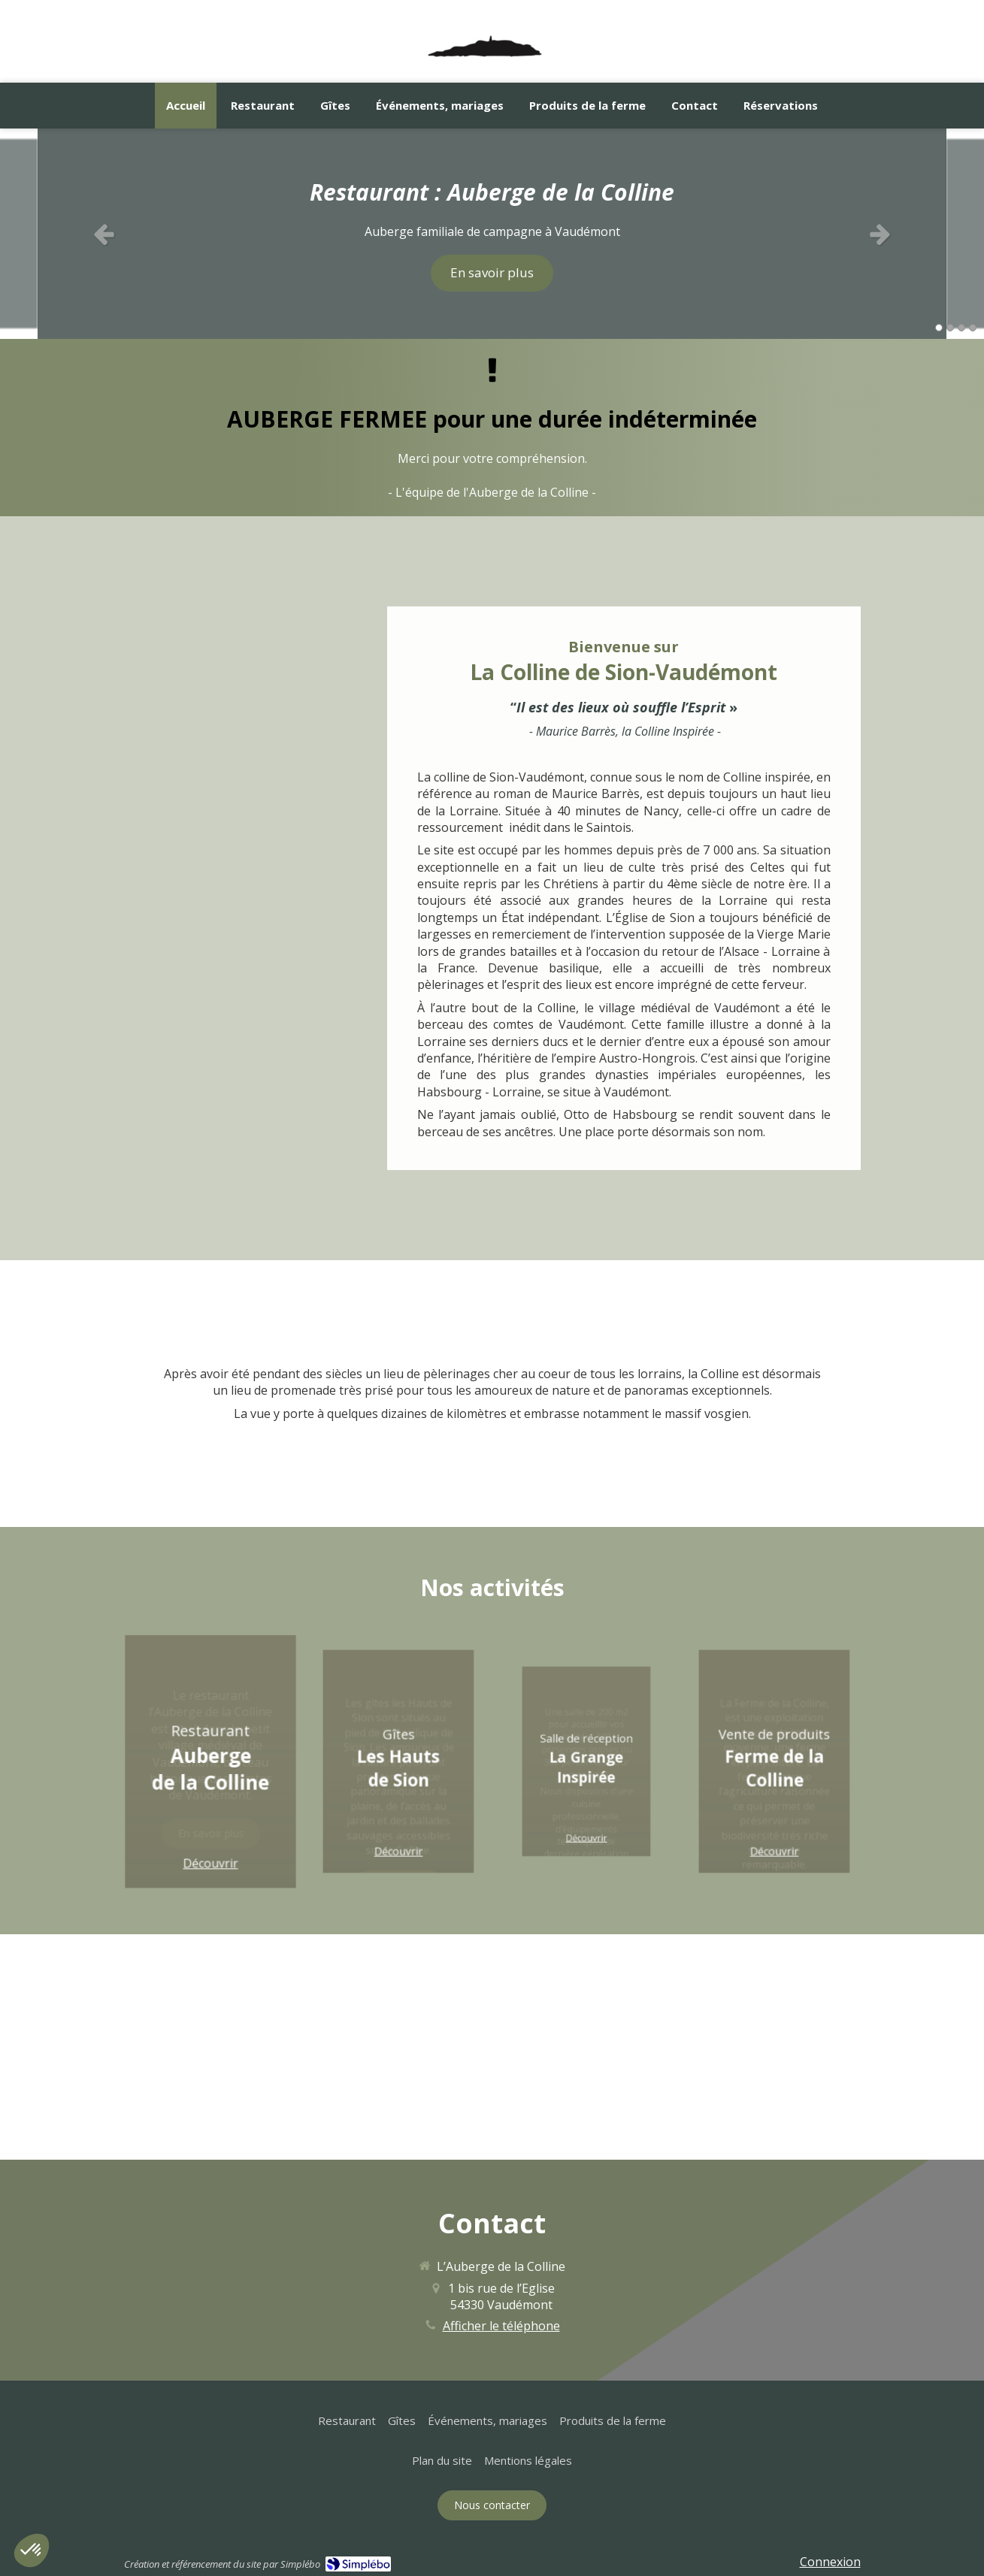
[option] (492, 233)
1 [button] (939, 327)
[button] (210, 1761)
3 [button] (961, 327)
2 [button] (950, 327)
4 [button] (972, 327)
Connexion (830, 2561)
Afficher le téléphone (501, 2325)
